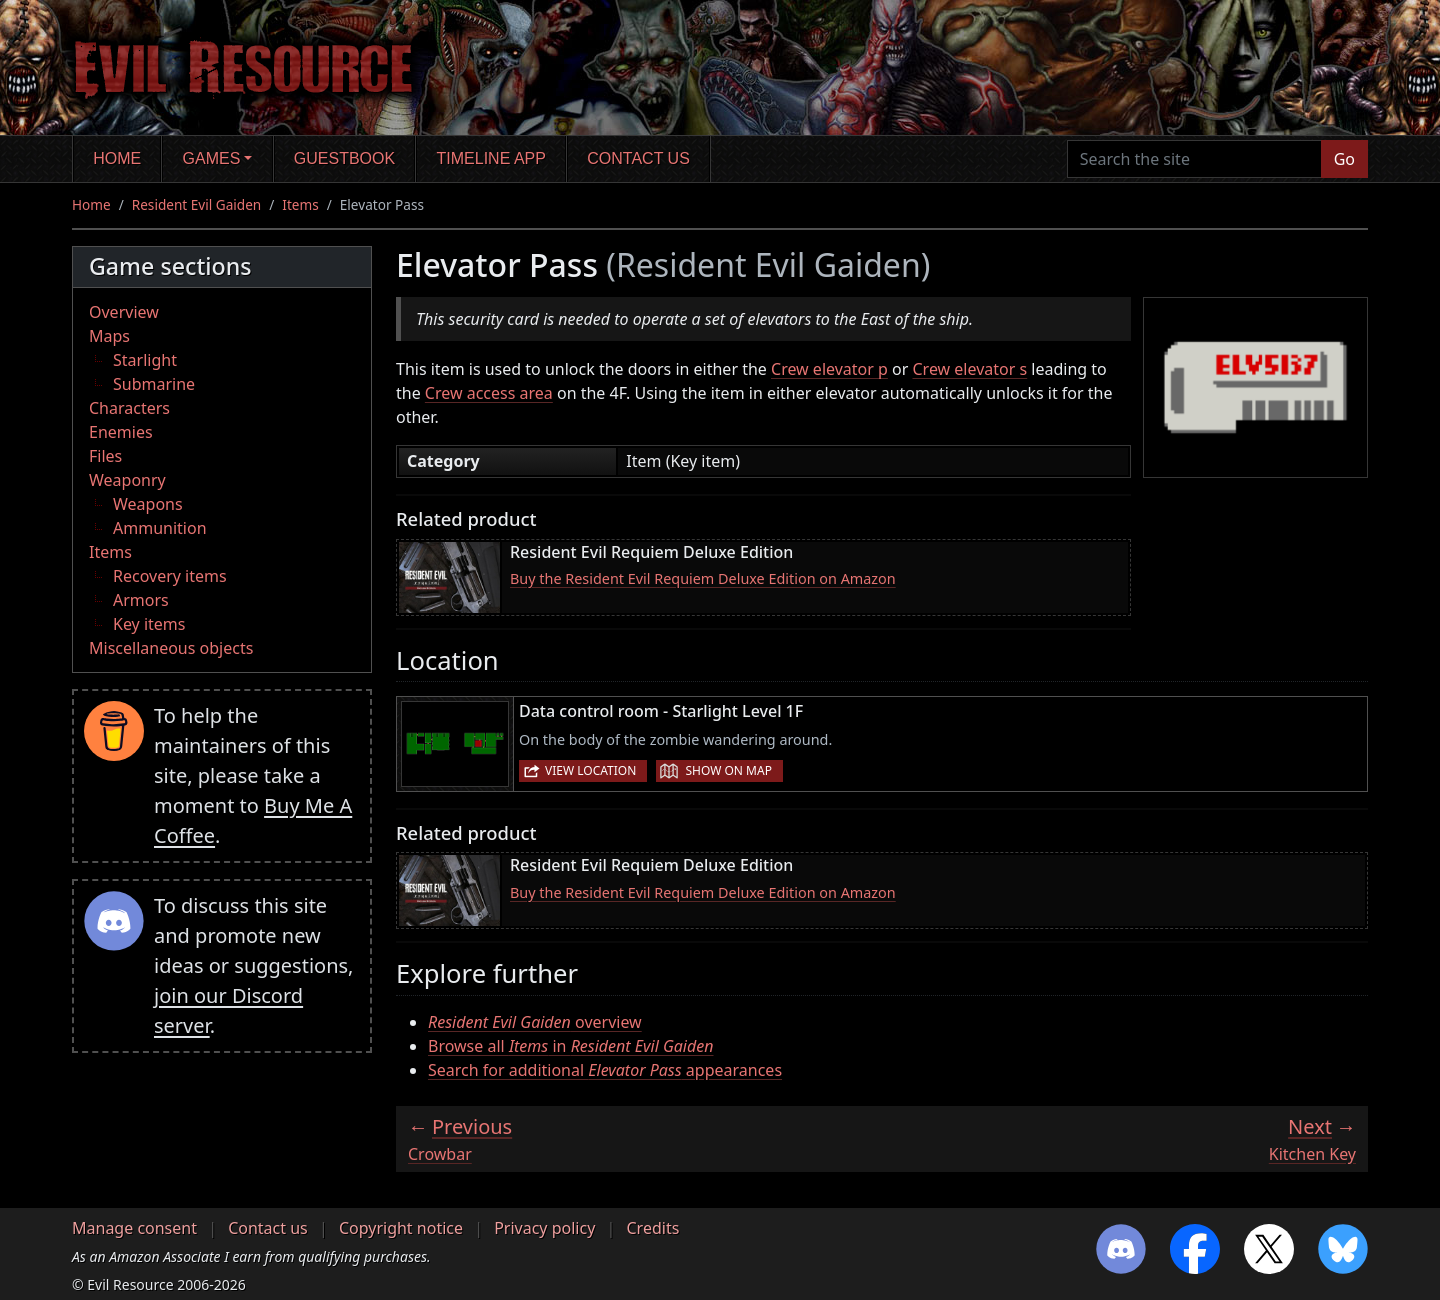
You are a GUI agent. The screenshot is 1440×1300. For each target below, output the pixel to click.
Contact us (638, 158)
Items (300, 204)
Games (212, 158)
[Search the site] (1194, 159)
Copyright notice (401, 1228)
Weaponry (127, 480)
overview (535, 1022)
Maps (109, 336)
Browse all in (571, 1046)
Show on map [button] (728, 770)
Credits (652, 1228)
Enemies (121, 432)
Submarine (154, 384)
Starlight (145, 360)
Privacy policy (544, 1228)
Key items (149, 624)
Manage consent (134, 1228)
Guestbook (344, 158)
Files (105, 456)
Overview (124, 312)
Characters (129, 408)
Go (1344, 159)
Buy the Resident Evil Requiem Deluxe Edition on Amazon (703, 578)
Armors (141, 600)
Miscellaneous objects (171, 648)
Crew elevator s (970, 369)
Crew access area (489, 393)
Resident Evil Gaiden (196, 204)
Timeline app (491, 158)
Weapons (148, 504)
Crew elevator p (829, 369)
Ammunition (160, 528)
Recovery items (170, 576)
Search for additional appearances (605, 1070)
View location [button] (590, 770)
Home (117, 158)
